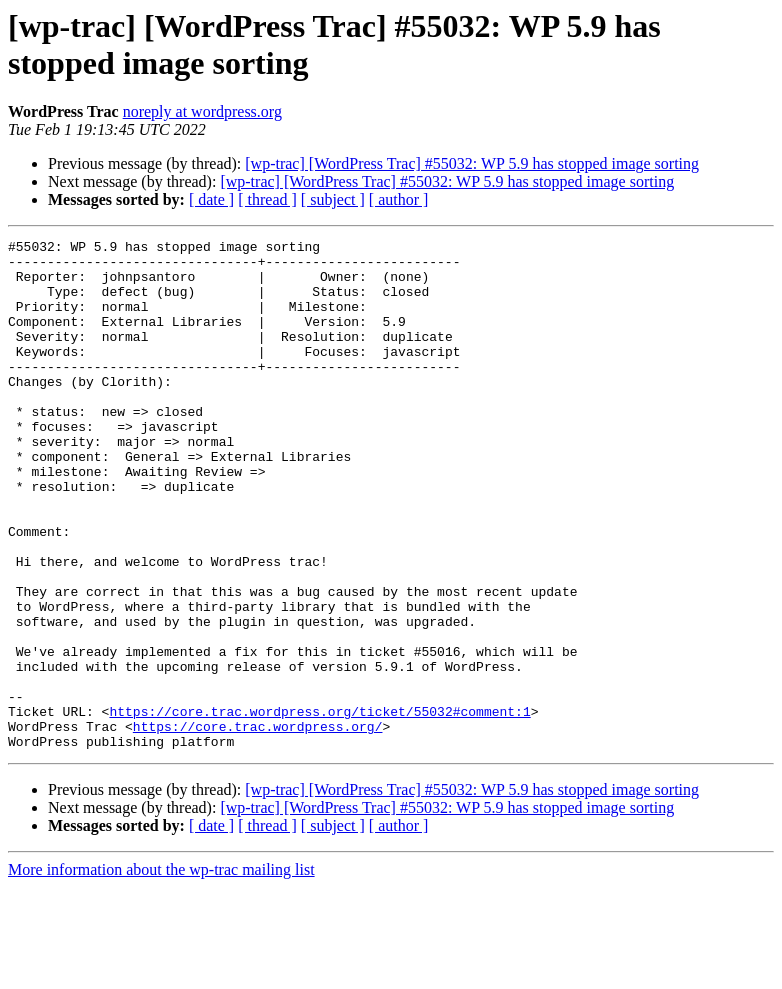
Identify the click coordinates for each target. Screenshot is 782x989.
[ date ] (211, 199)
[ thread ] (267, 199)
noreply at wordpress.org (202, 111)
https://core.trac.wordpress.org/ (258, 825)
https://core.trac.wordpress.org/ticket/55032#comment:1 (319, 807)
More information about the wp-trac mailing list (161, 971)
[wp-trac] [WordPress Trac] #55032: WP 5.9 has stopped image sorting (472, 163)
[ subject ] (333, 199)
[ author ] (399, 199)
